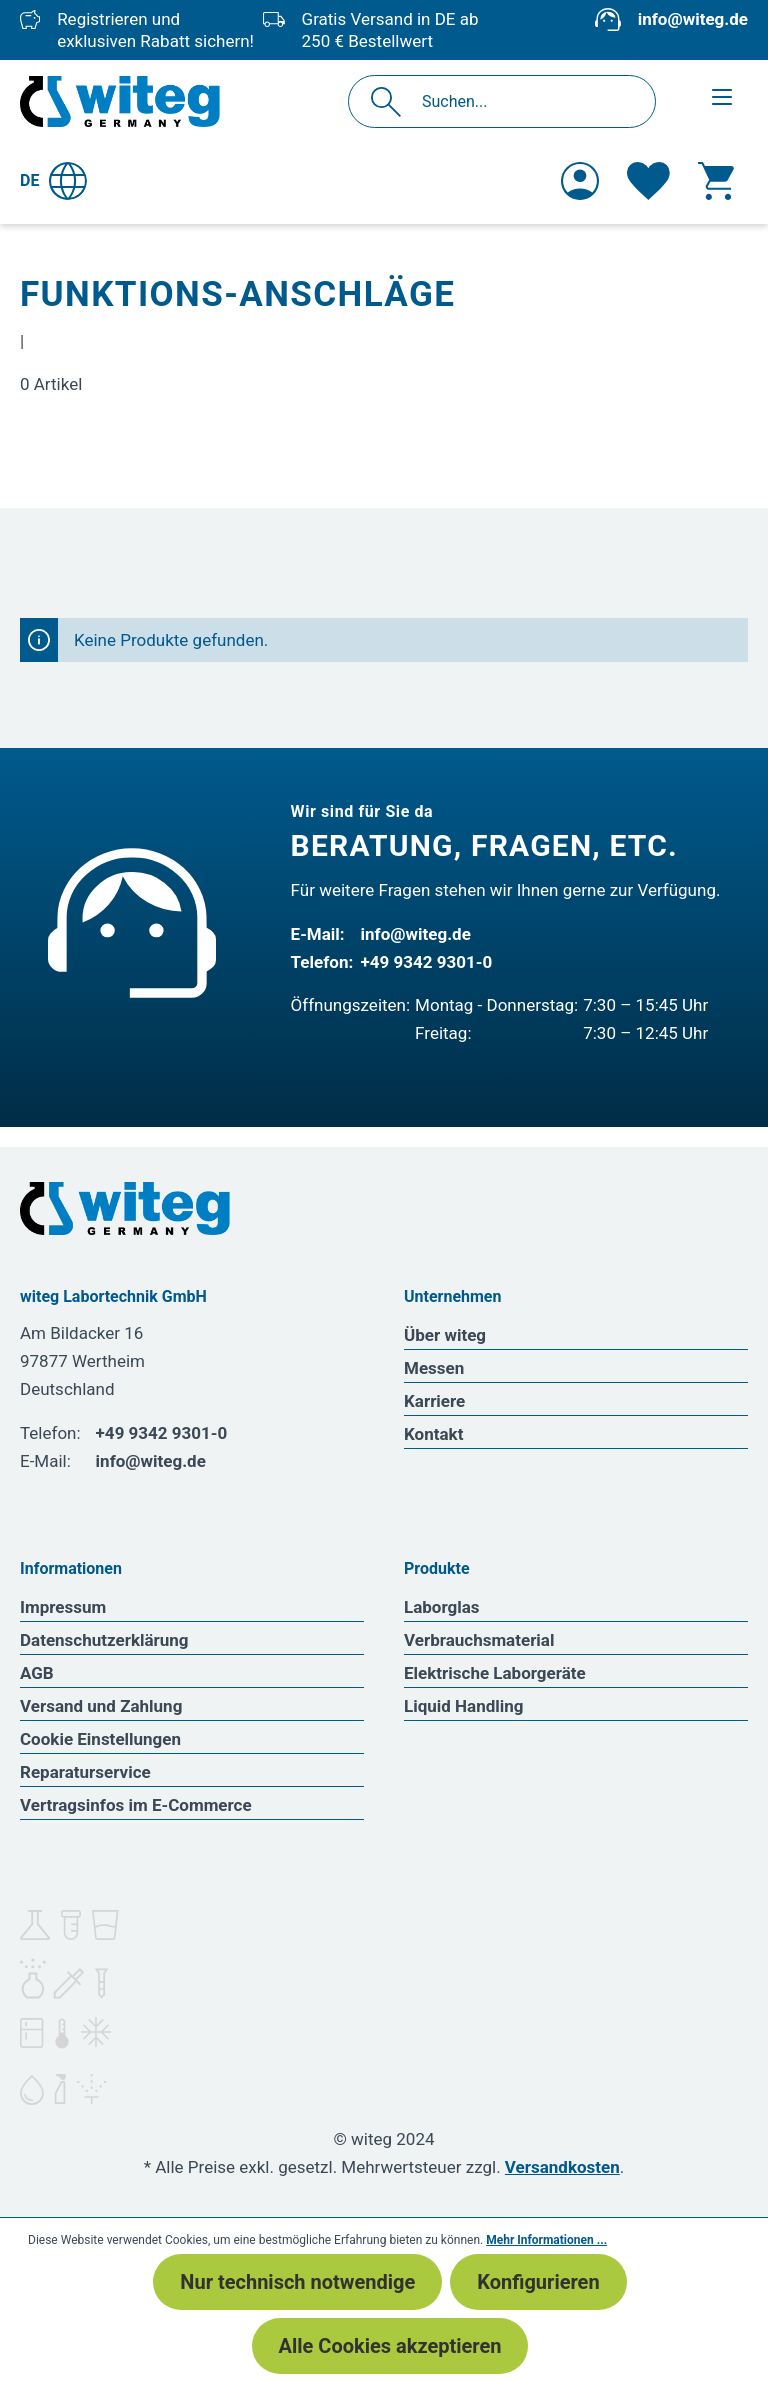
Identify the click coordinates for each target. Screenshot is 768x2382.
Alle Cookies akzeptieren (390, 2346)
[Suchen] (391, 101)
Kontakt (433, 1434)
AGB (37, 1673)
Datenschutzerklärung (104, 1640)
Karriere (434, 1401)
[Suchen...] (523, 101)
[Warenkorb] (716, 181)
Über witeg (445, 1335)
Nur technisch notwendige (297, 2282)
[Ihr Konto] (580, 181)
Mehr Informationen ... (546, 2240)
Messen (434, 1368)
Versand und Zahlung (101, 1706)
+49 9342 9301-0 (427, 962)
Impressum (63, 1607)
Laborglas (442, 1607)
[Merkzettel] (648, 181)
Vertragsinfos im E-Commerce (136, 1805)
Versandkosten (562, 2167)
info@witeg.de (693, 19)
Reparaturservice (85, 1772)
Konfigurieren (538, 2282)
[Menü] (722, 97)
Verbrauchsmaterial (479, 1640)
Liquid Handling (464, 1706)
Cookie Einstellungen (100, 1739)
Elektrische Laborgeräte (495, 1673)
